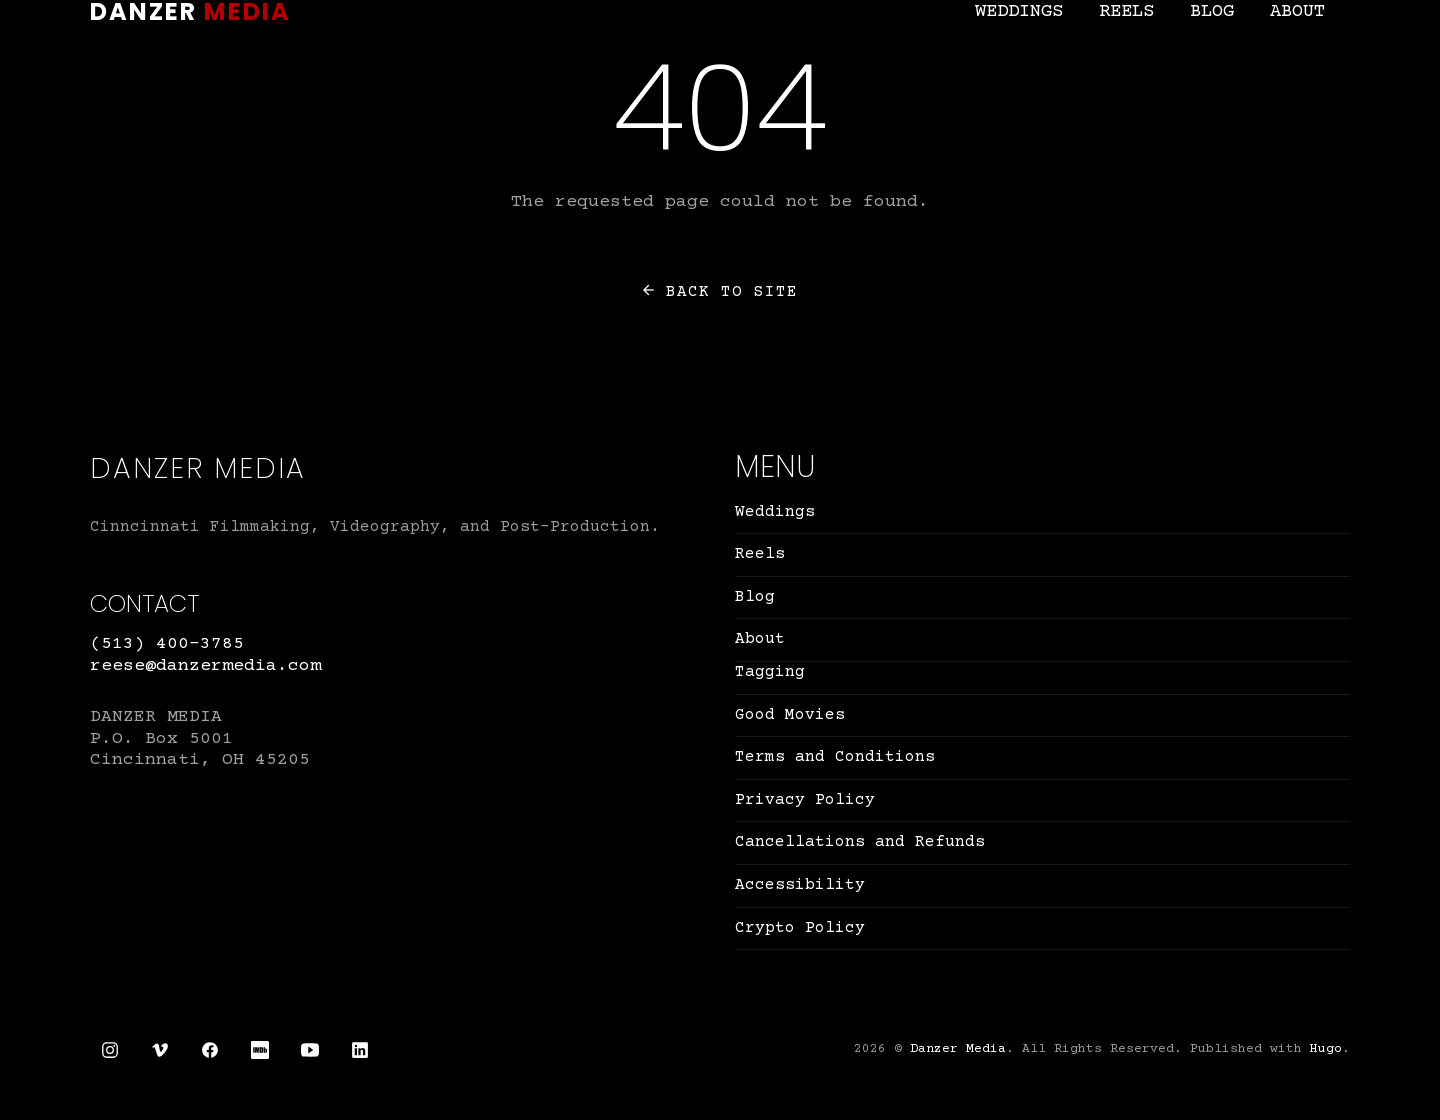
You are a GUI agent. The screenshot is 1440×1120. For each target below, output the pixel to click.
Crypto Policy (800, 928)
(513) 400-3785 (167, 644)
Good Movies (790, 715)
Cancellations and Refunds (860, 842)
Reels (1126, 11)
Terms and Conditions (835, 757)
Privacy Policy (805, 800)
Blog (1212, 11)
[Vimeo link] (160, 1050)
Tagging (770, 672)
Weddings (1019, 11)
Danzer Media (958, 1049)
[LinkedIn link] (360, 1050)
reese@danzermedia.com (205, 666)
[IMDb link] (260, 1050)
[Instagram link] (110, 1050)
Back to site (720, 292)
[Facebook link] (210, 1050)
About (1297, 11)
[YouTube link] (310, 1050)
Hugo (1326, 1049)
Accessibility (800, 885)
